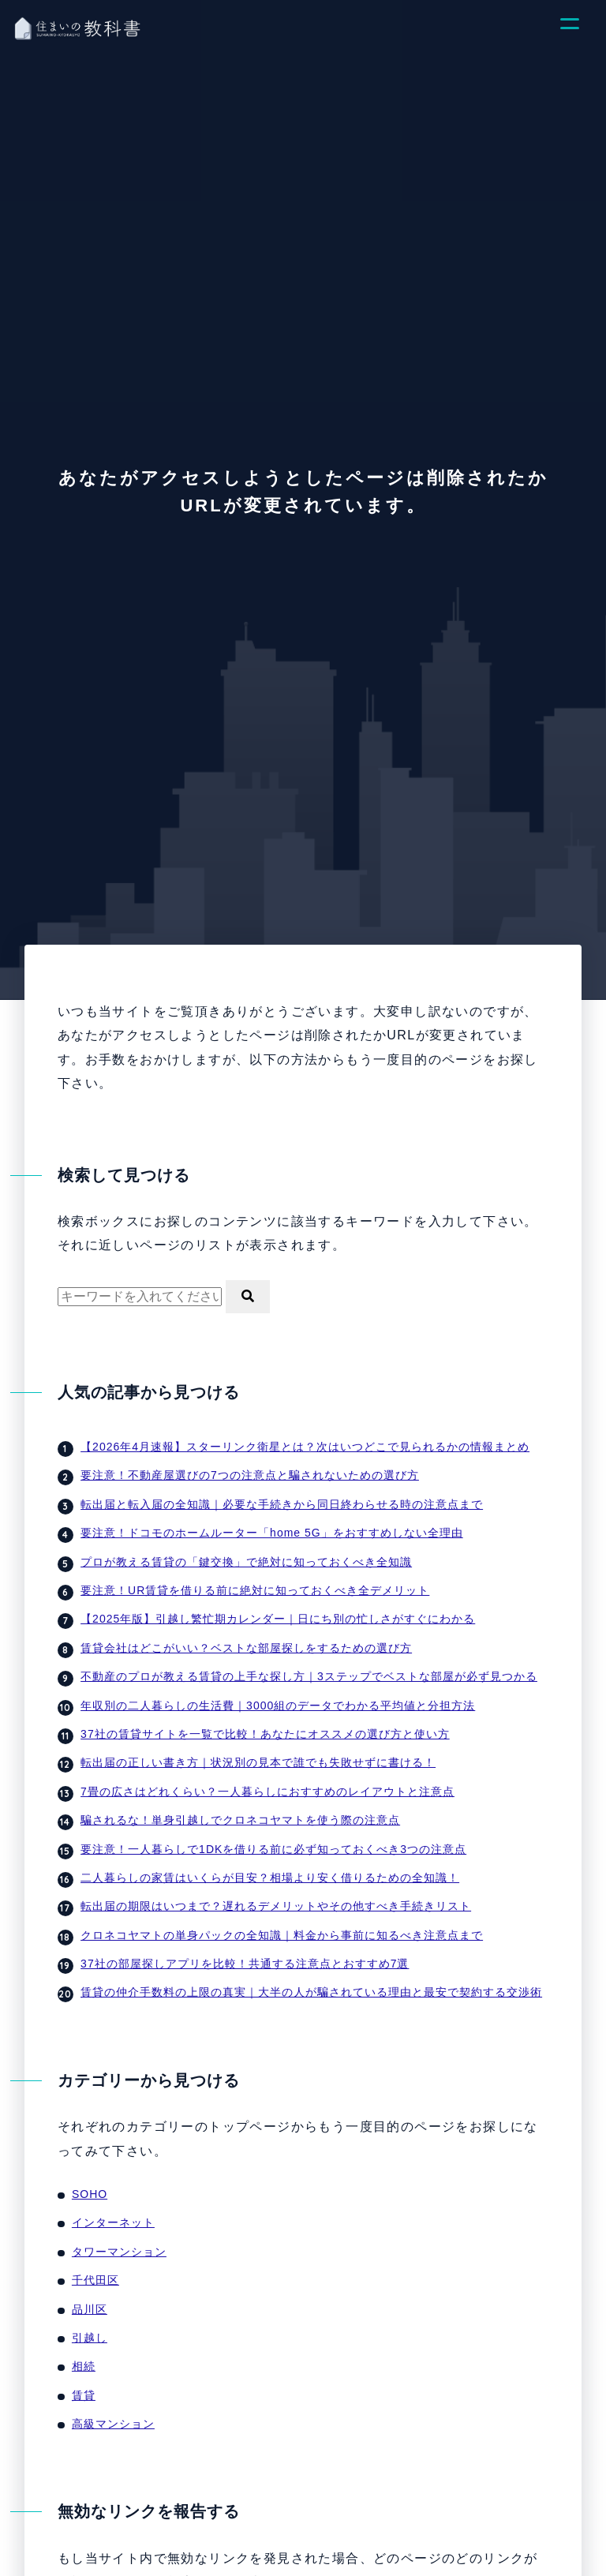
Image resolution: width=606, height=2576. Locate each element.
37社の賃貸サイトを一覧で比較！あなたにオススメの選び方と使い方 (265, 1734)
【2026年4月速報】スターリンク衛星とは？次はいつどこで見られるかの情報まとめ (304, 1446)
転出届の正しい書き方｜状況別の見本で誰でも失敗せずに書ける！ (258, 1762)
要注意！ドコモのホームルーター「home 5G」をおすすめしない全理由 (271, 1532)
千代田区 (95, 2280)
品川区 (89, 2309)
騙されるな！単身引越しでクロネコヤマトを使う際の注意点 (240, 1820)
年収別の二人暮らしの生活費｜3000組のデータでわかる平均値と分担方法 (277, 1705)
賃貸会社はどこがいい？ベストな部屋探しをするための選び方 (246, 1648)
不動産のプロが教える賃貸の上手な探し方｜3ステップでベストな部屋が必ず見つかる (308, 1676)
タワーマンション (119, 2251)
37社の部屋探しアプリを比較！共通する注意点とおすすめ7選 (244, 1963)
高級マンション (113, 2423)
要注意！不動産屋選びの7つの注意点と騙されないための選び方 (249, 1475)
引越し (89, 2337)
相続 (83, 2366)
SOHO (89, 2194)
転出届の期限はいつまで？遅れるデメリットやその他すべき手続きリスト (275, 1906)
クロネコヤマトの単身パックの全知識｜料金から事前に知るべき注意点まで (281, 1935)
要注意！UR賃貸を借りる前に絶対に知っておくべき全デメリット (254, 1590)
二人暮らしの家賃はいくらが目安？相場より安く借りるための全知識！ (269, 1877)
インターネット (113, 2222)
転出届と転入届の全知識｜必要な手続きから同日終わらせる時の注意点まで (281, 1504)
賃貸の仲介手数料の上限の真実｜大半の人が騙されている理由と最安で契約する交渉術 (311, 1992)
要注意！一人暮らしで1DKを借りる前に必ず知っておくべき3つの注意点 (273, 1849)
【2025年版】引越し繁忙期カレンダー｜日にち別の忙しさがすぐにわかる (277, 1618)
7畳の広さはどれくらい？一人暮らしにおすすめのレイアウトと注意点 (267, 1791)
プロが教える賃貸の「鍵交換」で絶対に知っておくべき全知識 (246, 1562)
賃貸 (83, 2395)
